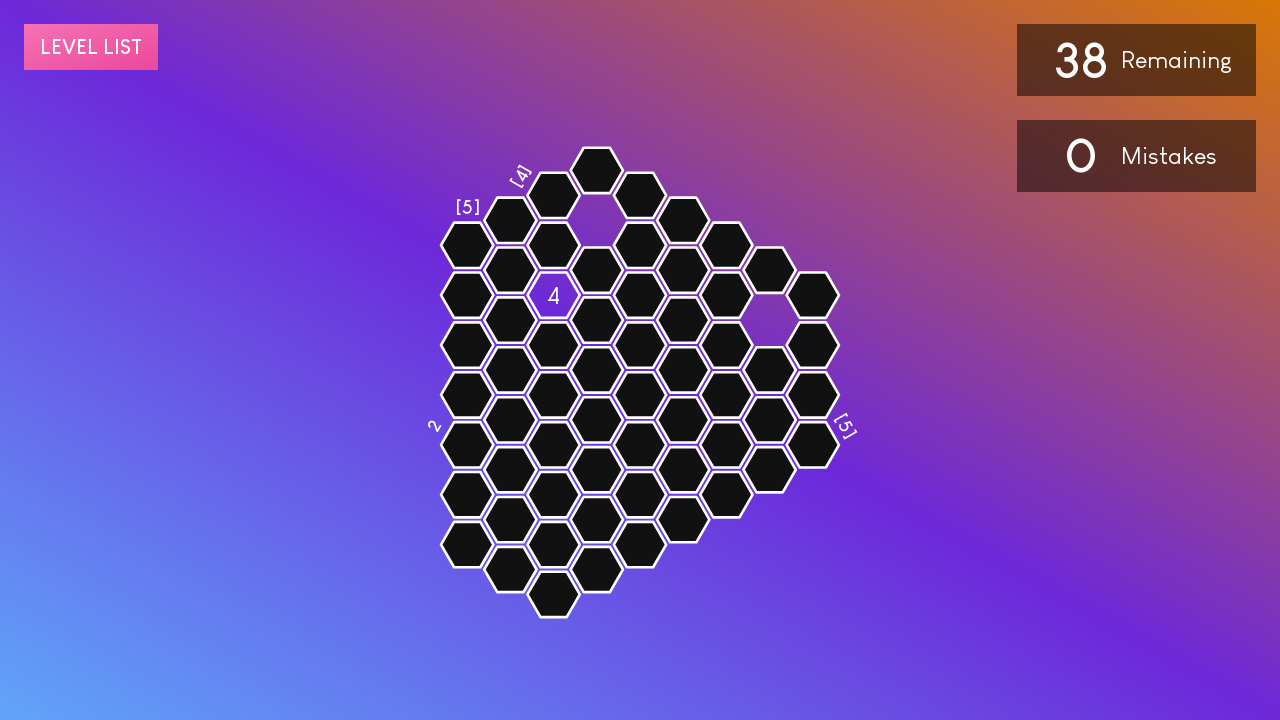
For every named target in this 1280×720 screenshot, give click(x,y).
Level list (91, 47)
